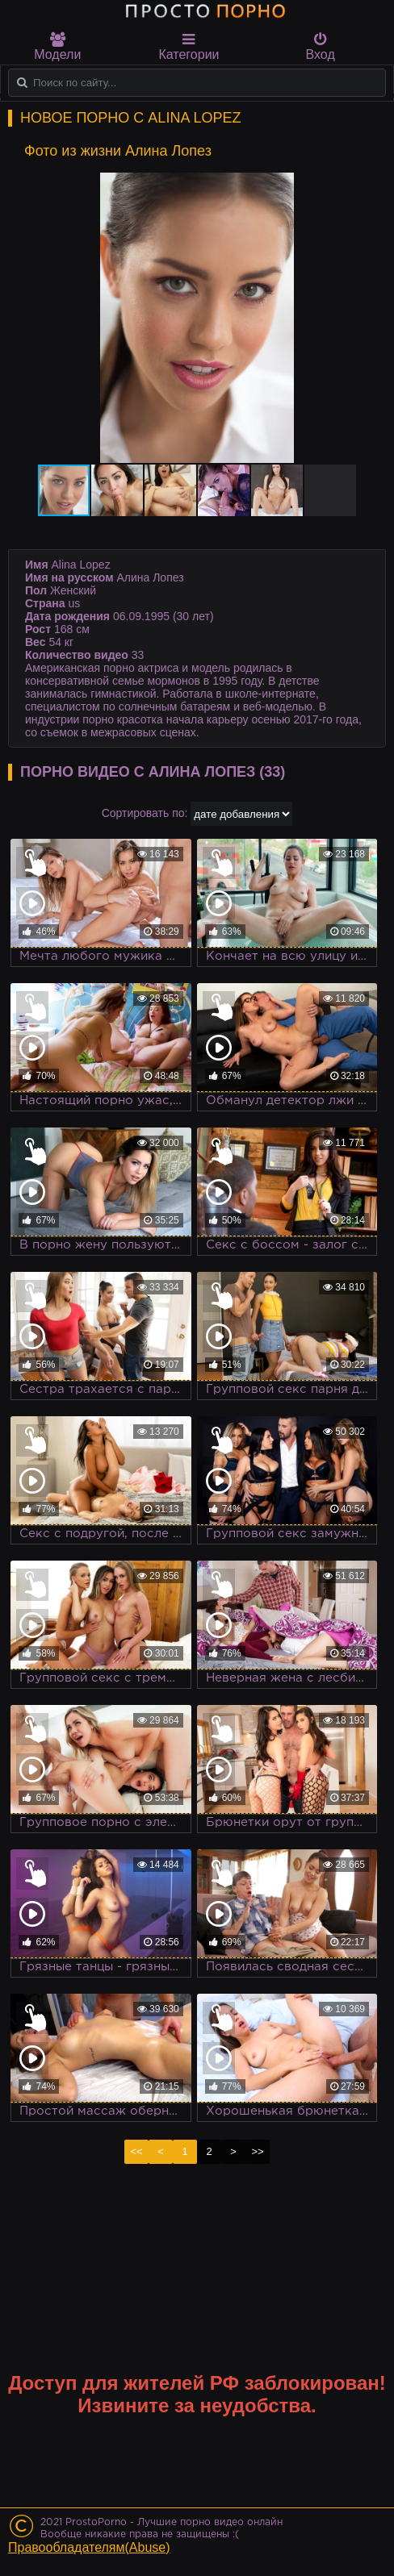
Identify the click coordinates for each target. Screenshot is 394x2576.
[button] (355, 187)
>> (257, 2151)
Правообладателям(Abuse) (89, 2547)
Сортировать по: (145, 813)
